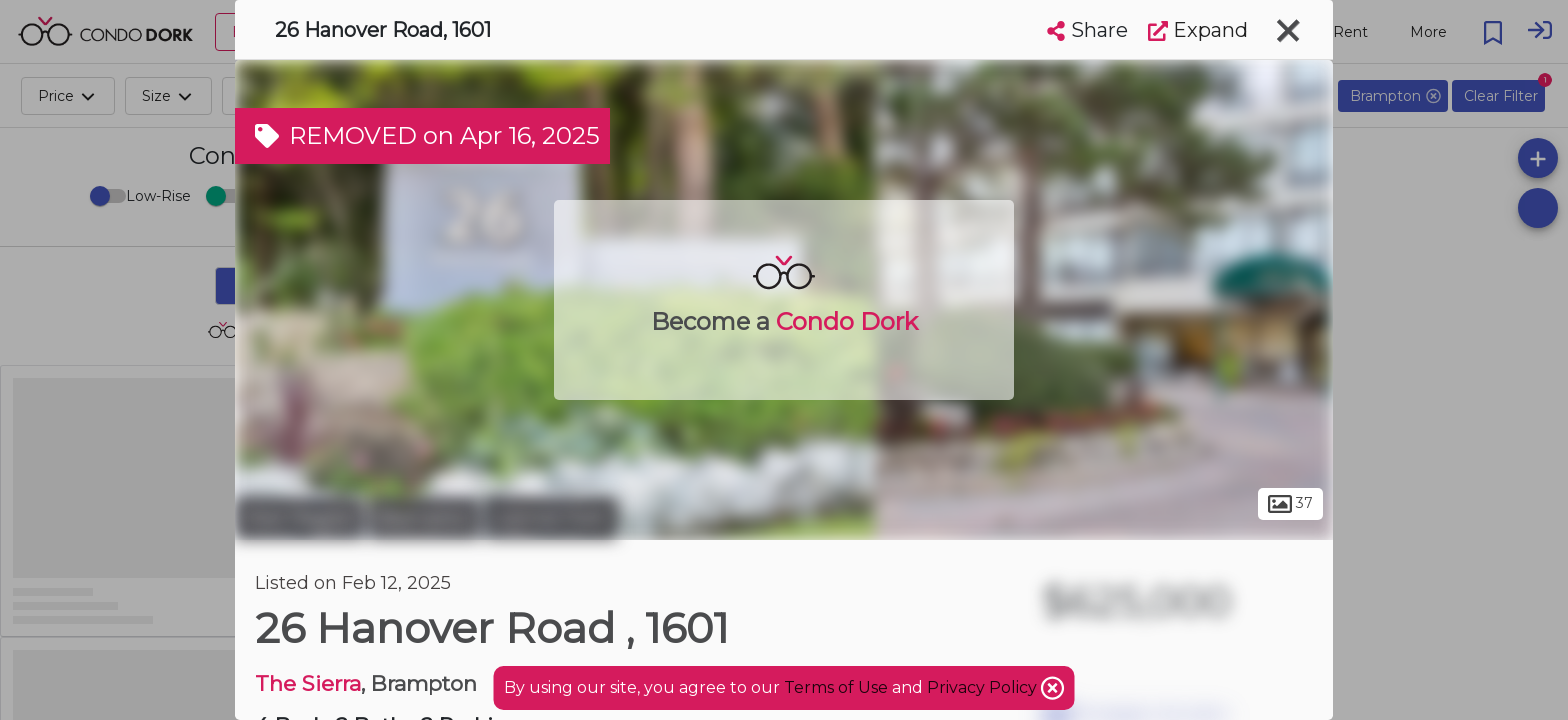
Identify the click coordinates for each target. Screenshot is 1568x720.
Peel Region (299, 518)
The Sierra (308, 683)
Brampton (424, 518)
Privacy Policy (984, 687)
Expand (1198, 30)
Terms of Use (836, 687)
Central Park (551, 518)
